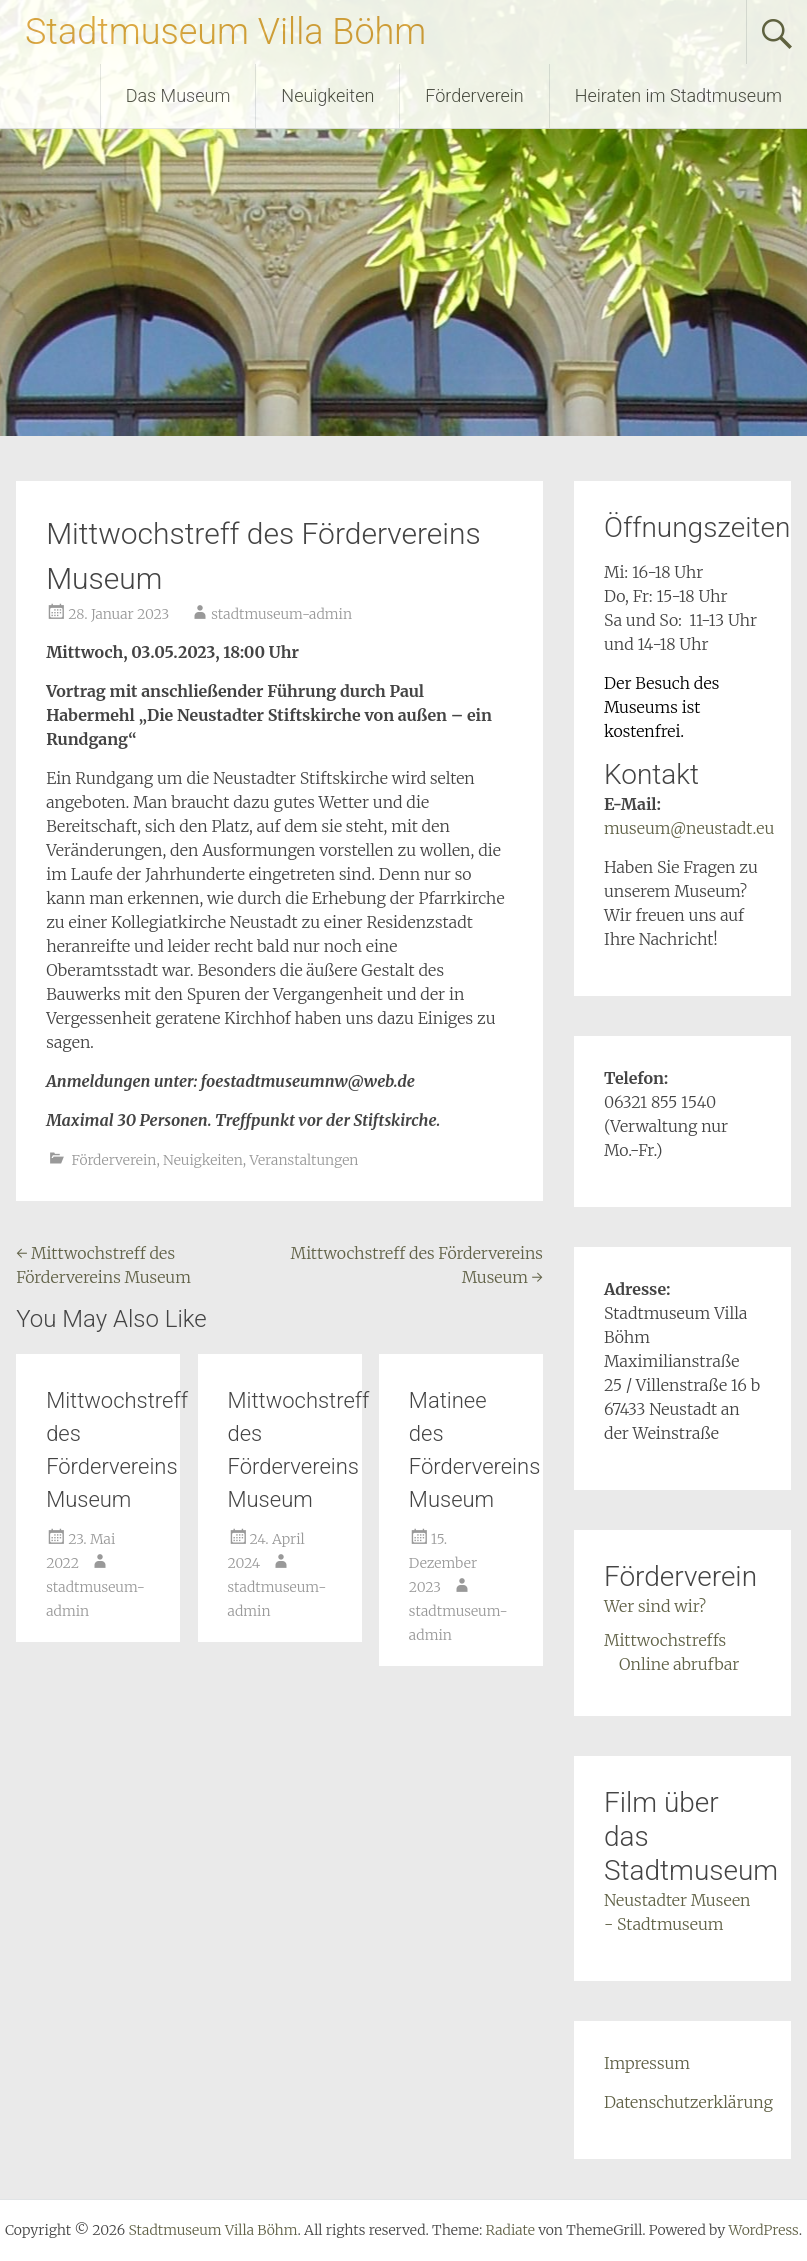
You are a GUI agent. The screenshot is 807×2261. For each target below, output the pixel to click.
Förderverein (474, 95)
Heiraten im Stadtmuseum (678, 95)
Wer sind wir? (655, 1606)
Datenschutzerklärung (688, 2102)
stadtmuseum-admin (281, 614)
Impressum (647, 2063)
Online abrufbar (679, 1664)
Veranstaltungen (304, 1160)
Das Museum (178, 95)
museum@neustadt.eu (689, 828)
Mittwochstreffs (665, 1640)
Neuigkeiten (327, 95)
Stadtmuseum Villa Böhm (225, 32)
